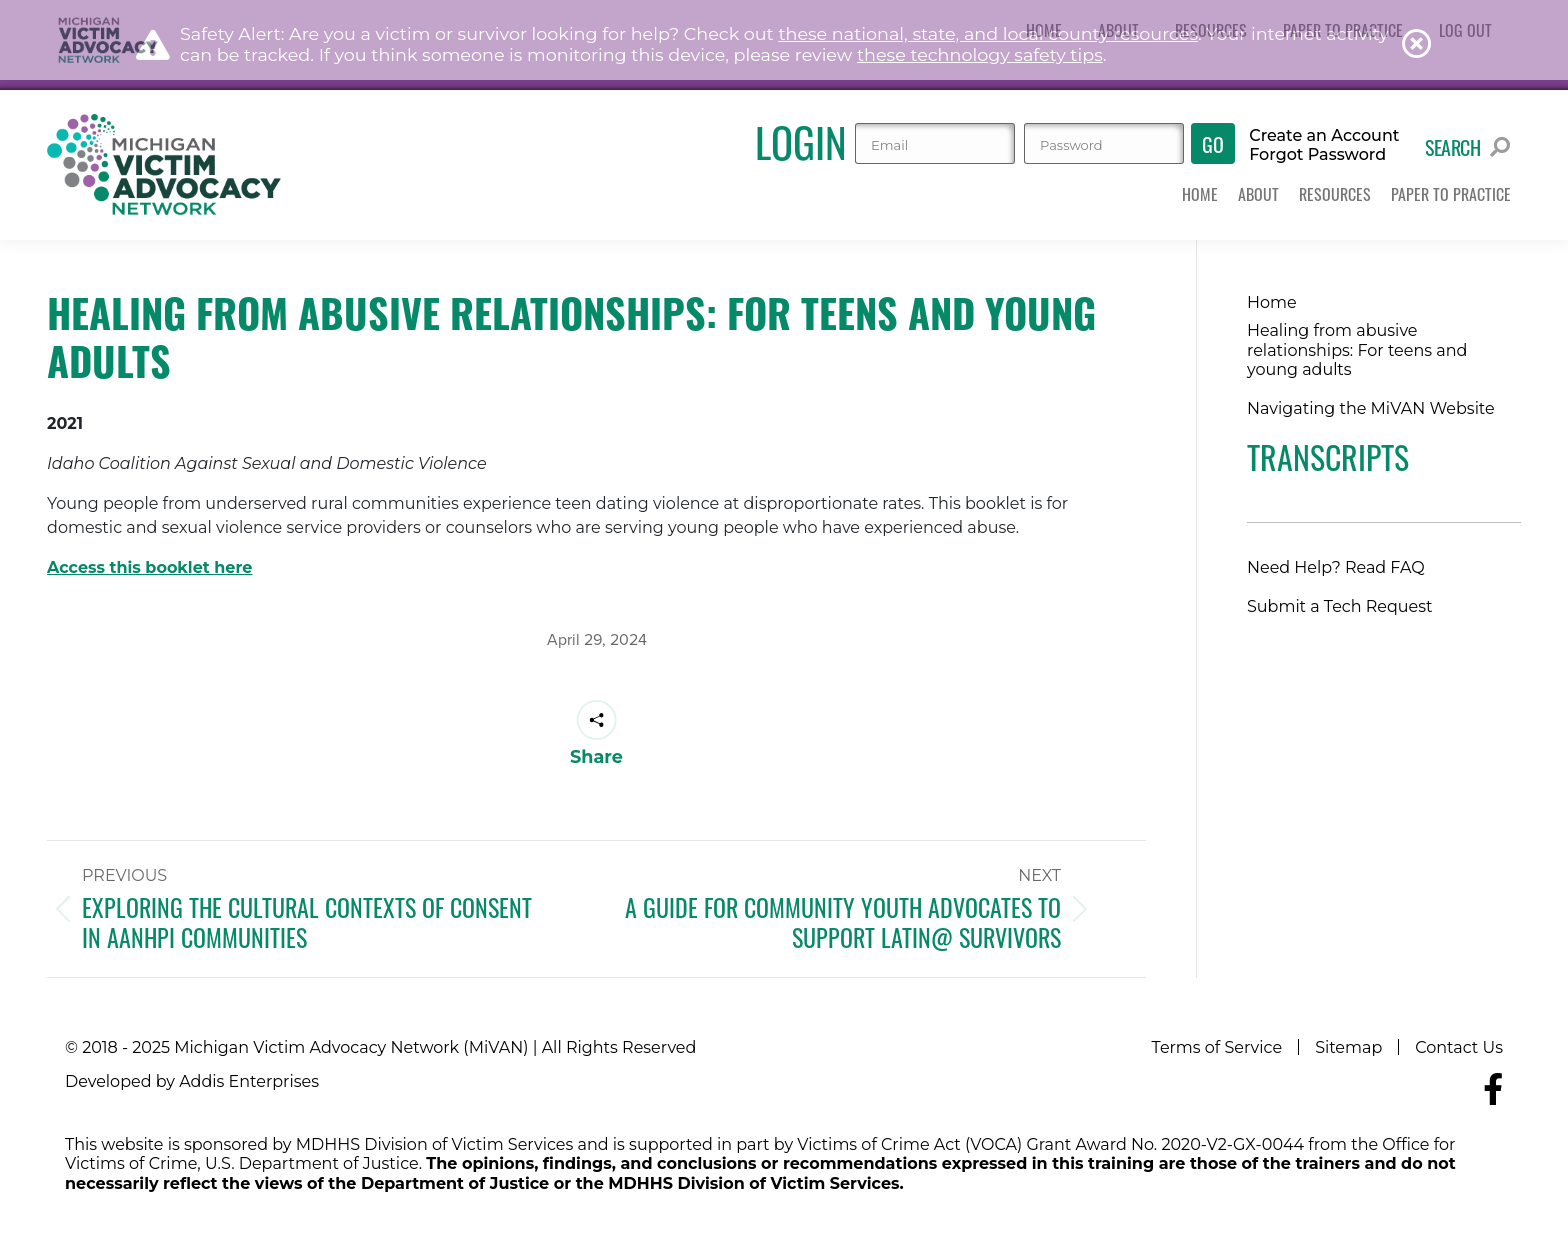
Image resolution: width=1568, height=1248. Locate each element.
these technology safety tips (980, 54)
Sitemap (1348, 1047)
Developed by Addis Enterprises (192, 1081)
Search (1467, 147)
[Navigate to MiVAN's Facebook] (1493, 1089)
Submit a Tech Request (1340, 606)
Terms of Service (1217, 1047)
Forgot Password (1317, 155)
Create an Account (1324, 136)
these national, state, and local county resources (988, 33)
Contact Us (1459, 1047)
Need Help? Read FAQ (1336, 567)
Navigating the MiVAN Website (1371, 408)
